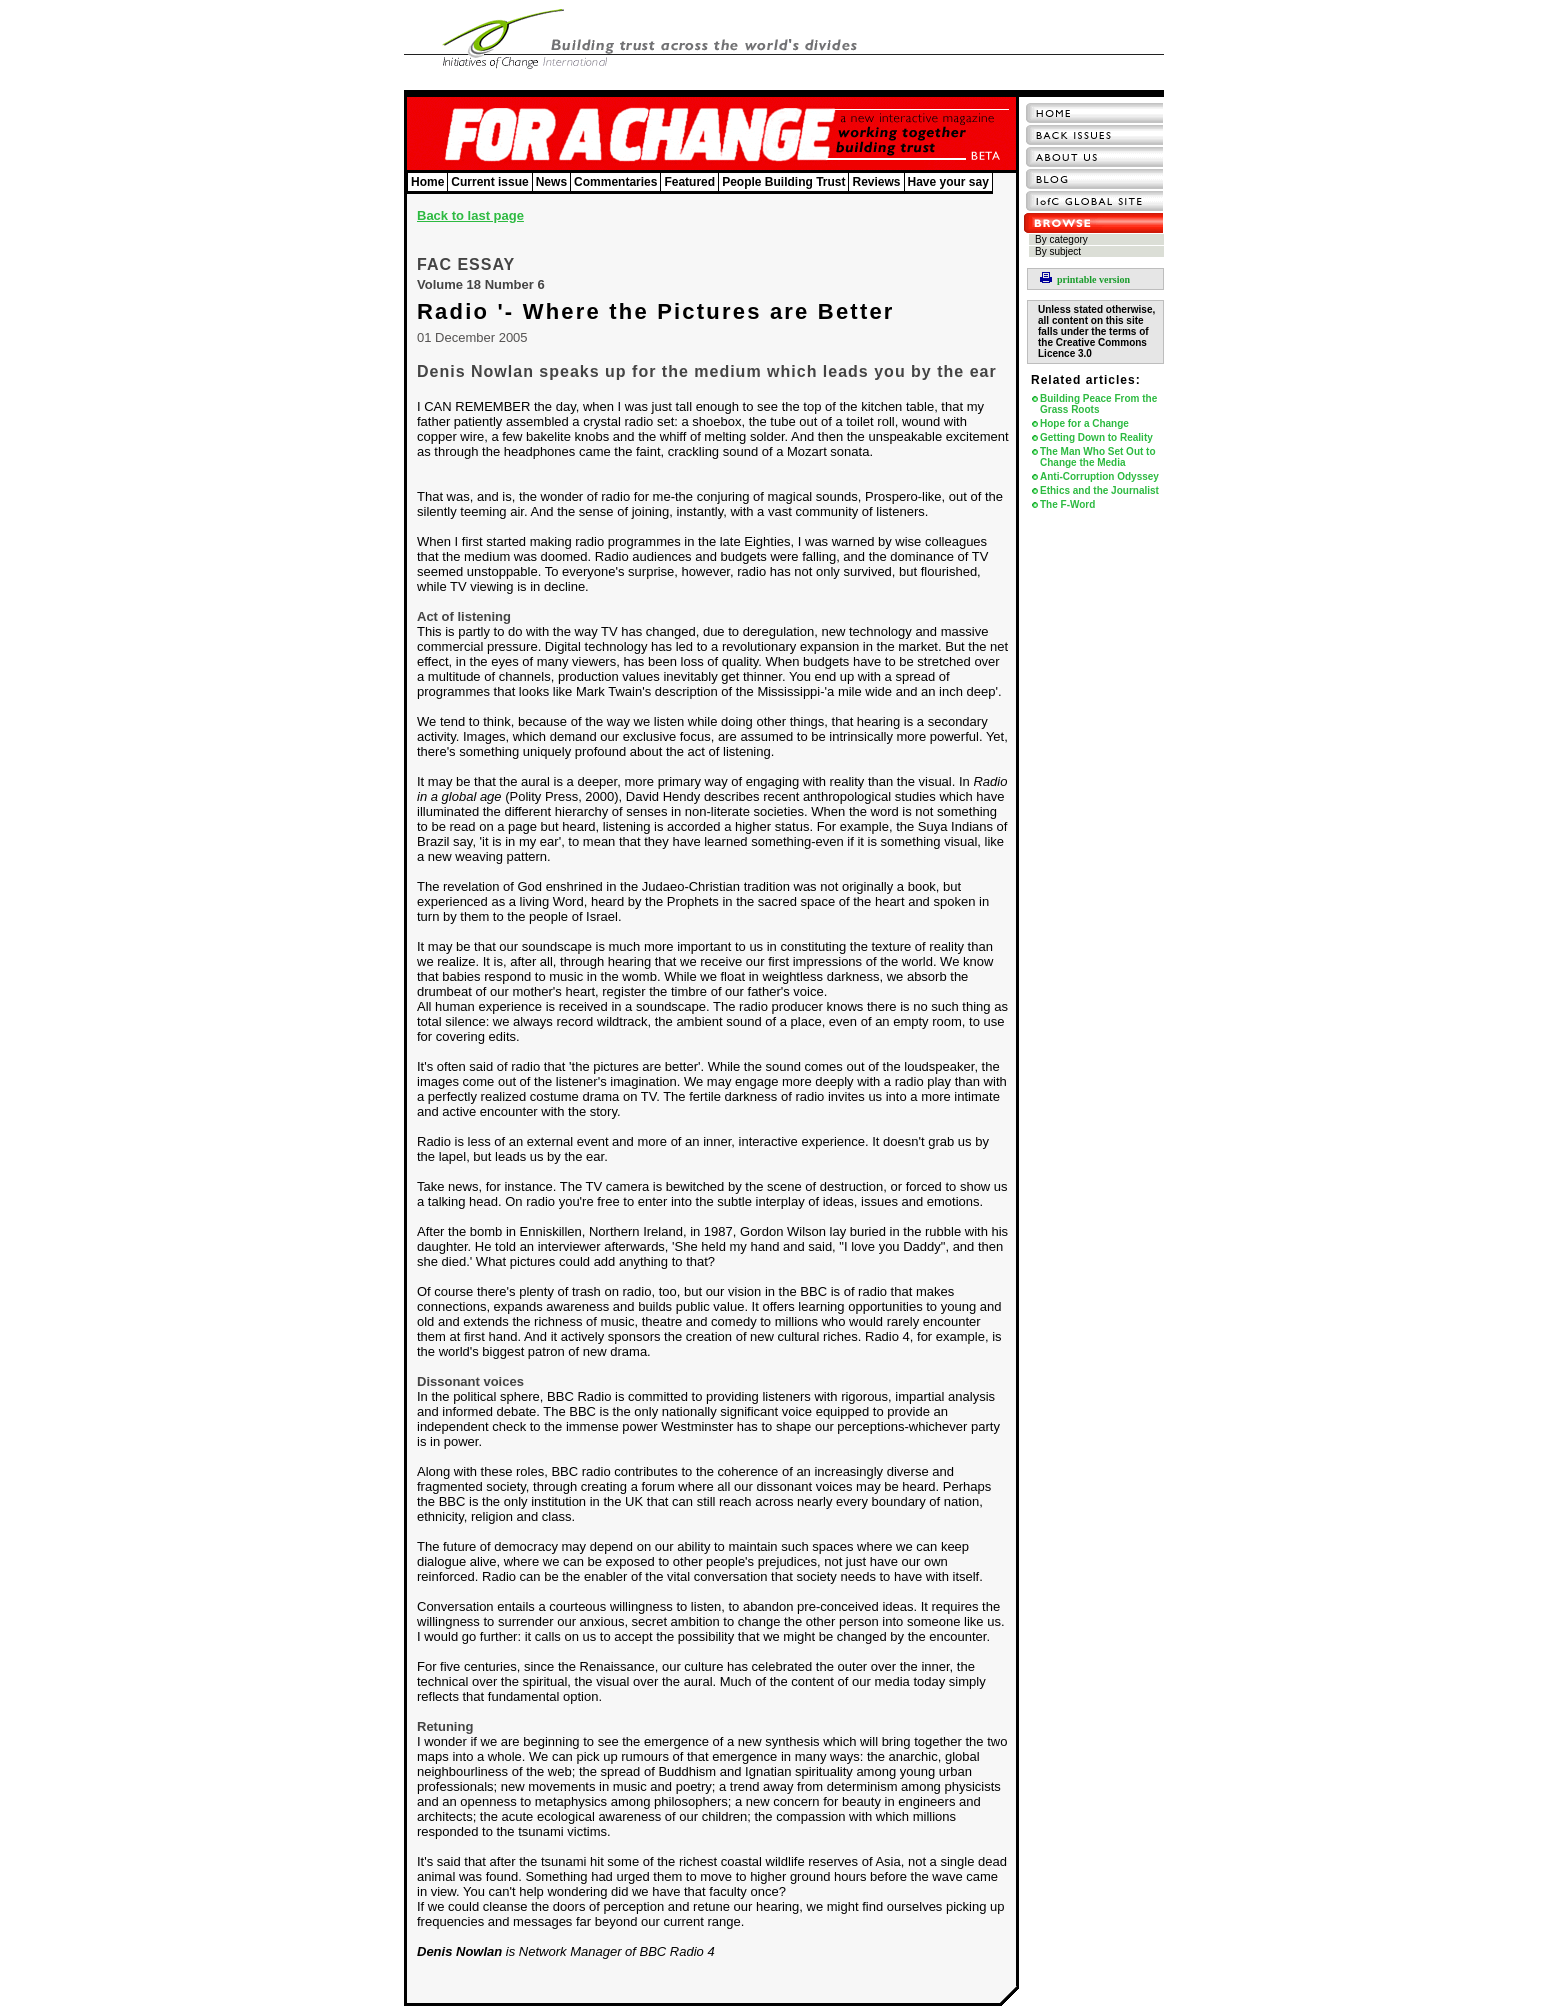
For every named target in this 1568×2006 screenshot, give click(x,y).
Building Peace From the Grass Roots (1098, 404)
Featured (689, 182)
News (551, 182)
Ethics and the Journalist (1099, 490)
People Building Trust (783, 182)
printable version (1085, 279)
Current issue (489, 182)
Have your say (948, 182)
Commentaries (615, 182)
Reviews (876, 182)
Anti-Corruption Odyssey (1099, 476)
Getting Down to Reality (1096, 437)
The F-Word (1067, 504)
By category (1061, 239)
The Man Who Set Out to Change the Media (1098, 457)
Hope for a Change (1084, 423)
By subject (1058, 251)
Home (427, 182)
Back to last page (470, 215)
